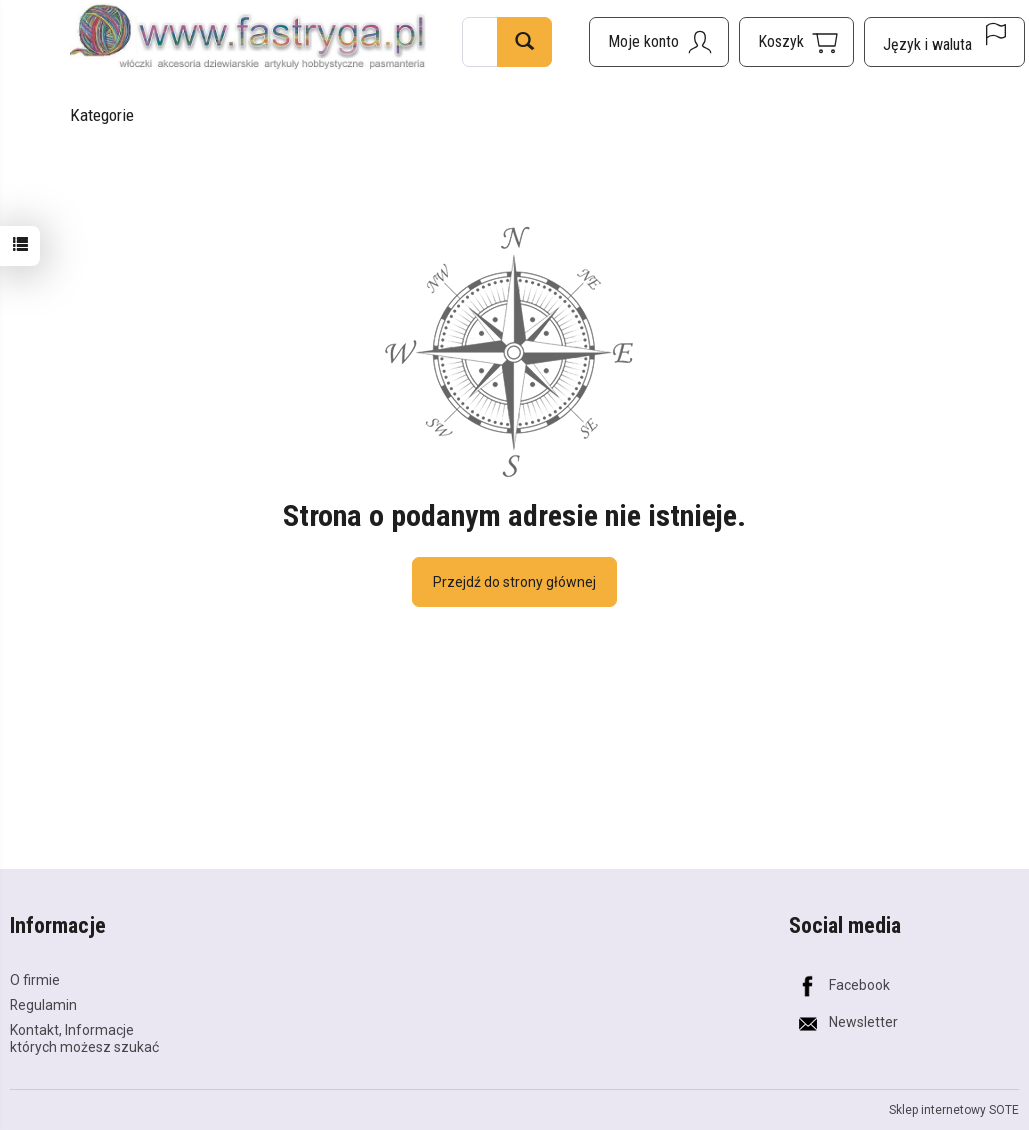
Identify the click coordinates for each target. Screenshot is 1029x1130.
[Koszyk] (796, 42)
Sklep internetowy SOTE (954, 1110)
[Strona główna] (248, 38)
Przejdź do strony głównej (514, 582)
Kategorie (102, 115)
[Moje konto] (659, 42)
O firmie (35, 980)
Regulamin (43, 1005)
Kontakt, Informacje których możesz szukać (84, 1038)
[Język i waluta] (944, 42)
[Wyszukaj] (524, 42)
